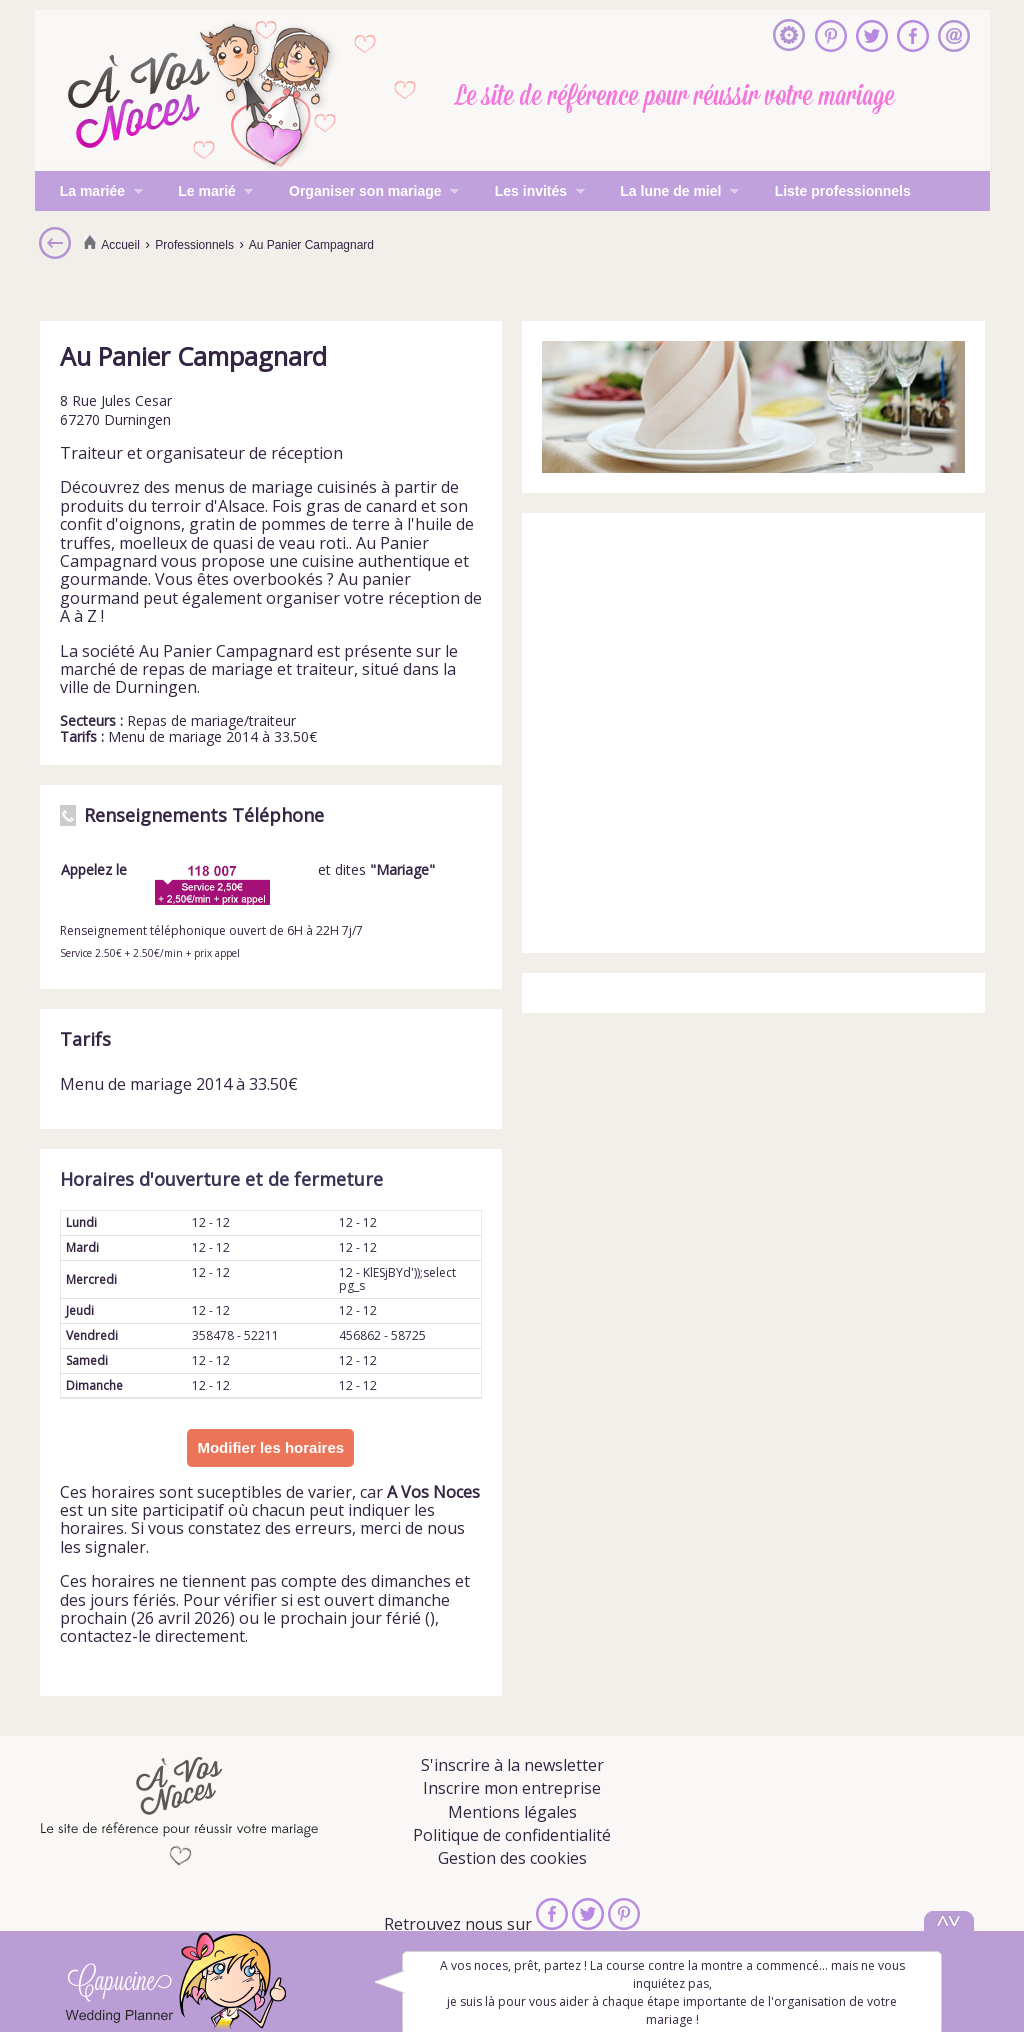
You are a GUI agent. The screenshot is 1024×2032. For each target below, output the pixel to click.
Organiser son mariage (361, 193)
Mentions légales (512, 1812)
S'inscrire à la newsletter (512, 1765)
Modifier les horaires (270, 1447)
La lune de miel (667, 193)
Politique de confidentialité (512, 1835)
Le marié (203, 193)
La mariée (89, 193)
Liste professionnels (843, 191)
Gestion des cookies (512, 1858)
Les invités (527, 193)
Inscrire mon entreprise (512, 1788)
